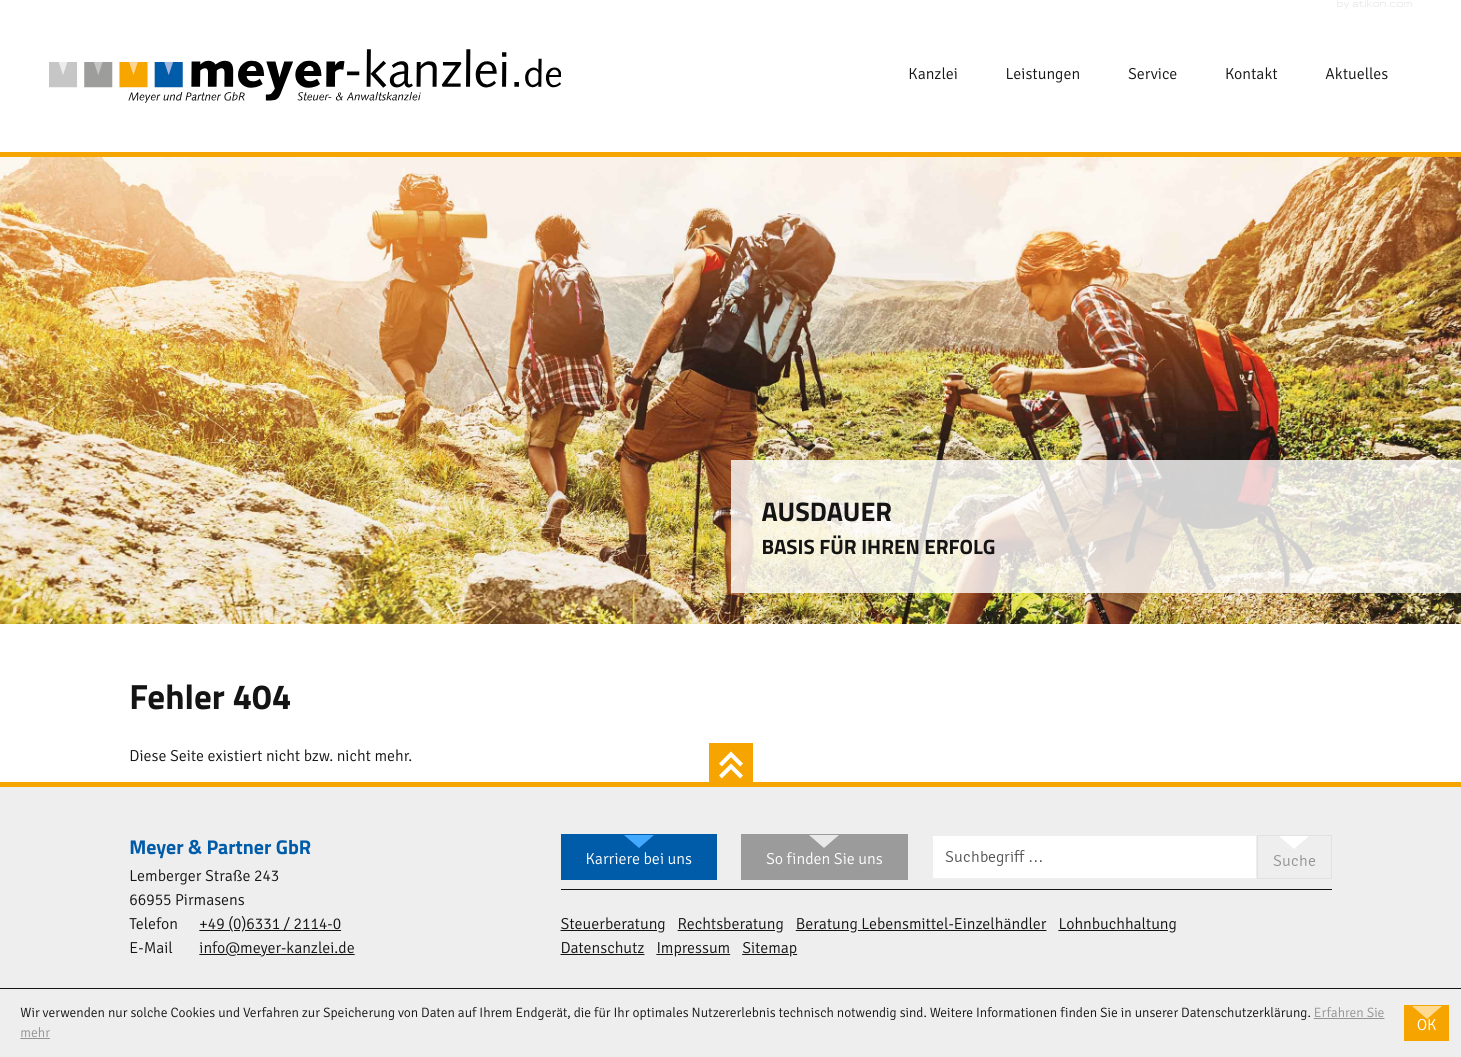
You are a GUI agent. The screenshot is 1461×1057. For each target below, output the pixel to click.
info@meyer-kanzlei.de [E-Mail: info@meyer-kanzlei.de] (276, 949)
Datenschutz (603, 949)
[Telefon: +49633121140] (270, 926)
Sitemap (769, 949)
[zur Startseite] (305, 76)
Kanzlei (932, 75)
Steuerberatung (613, 925)
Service (1152, 75)
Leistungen (1043, 75)
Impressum (693, 949)
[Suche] (1094, 857)
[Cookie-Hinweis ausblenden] (1426, 1023)
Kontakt (1251, 75)
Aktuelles (1356, 75)
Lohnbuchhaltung (1117, 925)
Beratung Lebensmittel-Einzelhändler (921, 925)
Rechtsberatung (731, 925)
